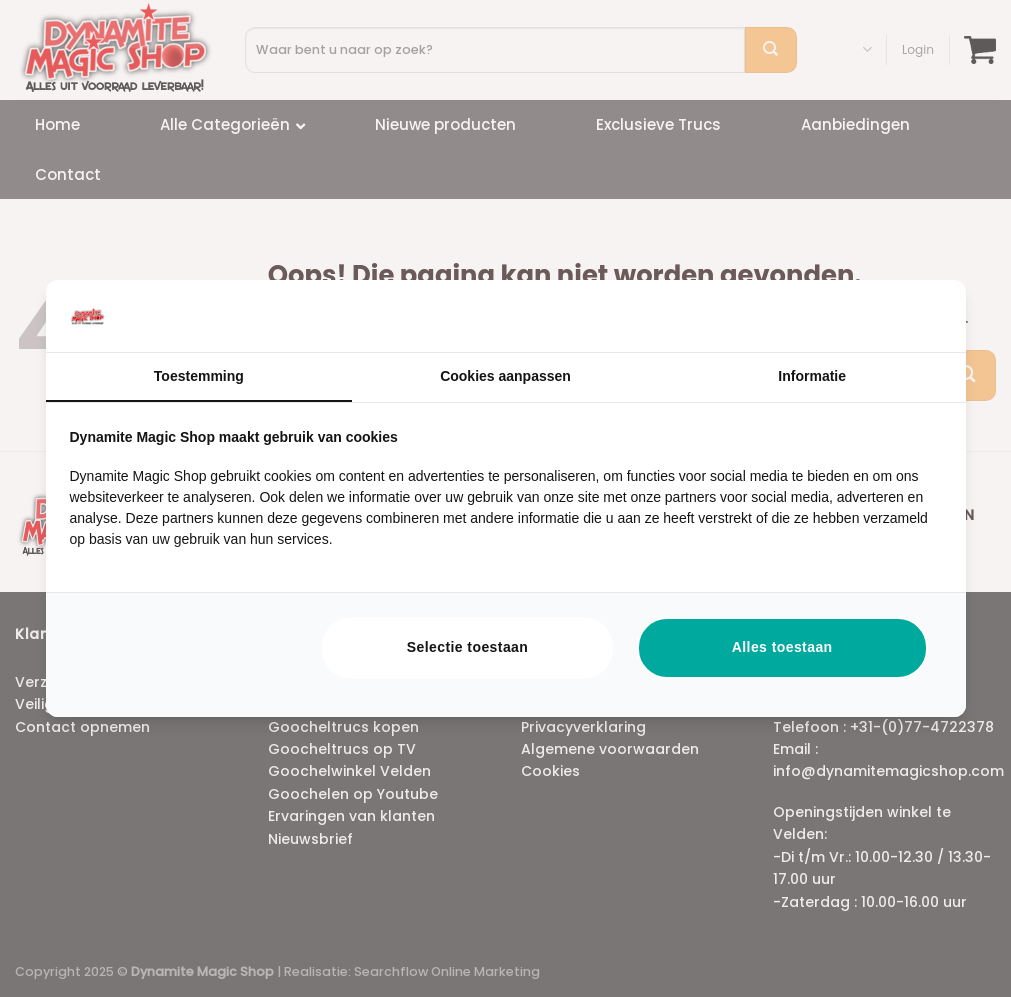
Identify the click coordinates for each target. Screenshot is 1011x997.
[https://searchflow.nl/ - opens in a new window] (917, 316)
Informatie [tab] (812, 376)
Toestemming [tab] (199, 376)
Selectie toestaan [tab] (468, 647)
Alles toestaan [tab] (782, 647)
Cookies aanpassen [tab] (505, 376)
